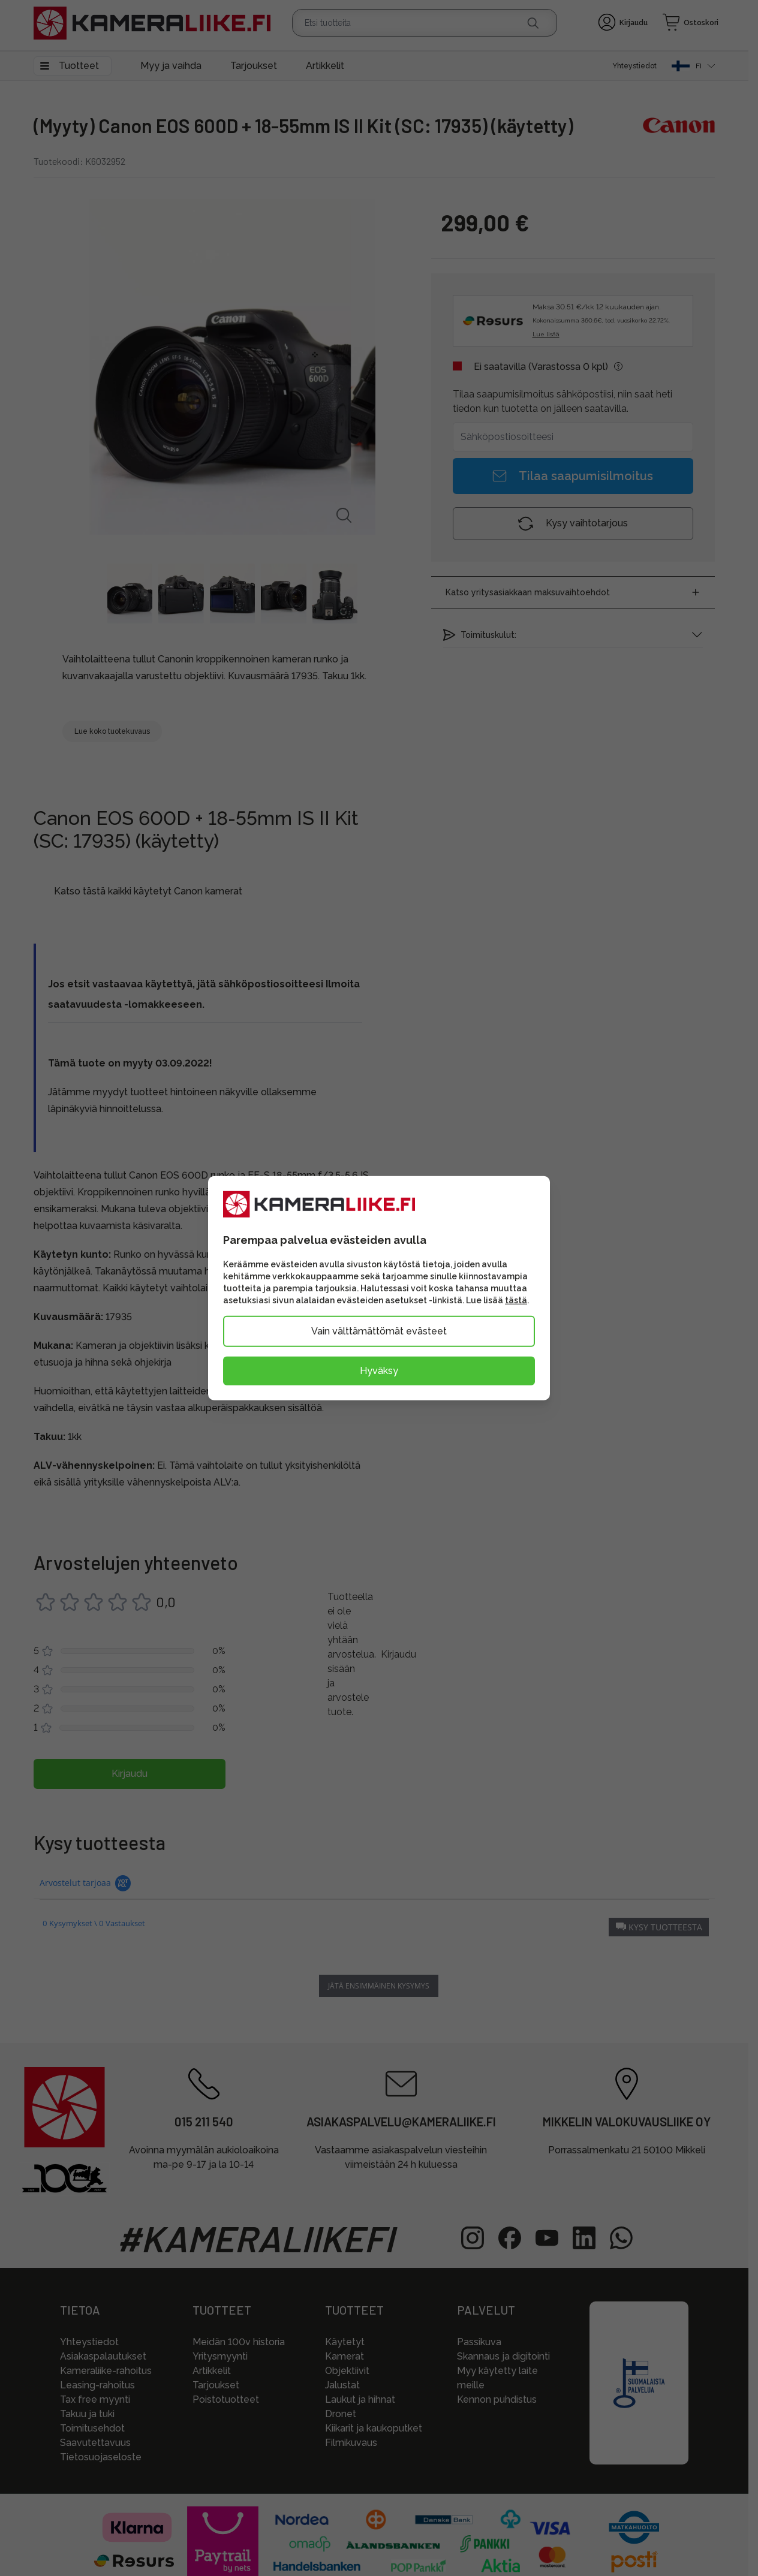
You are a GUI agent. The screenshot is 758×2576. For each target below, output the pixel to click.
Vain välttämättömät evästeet (379, 1331)
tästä (516, 1300)
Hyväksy (379, 1370)
